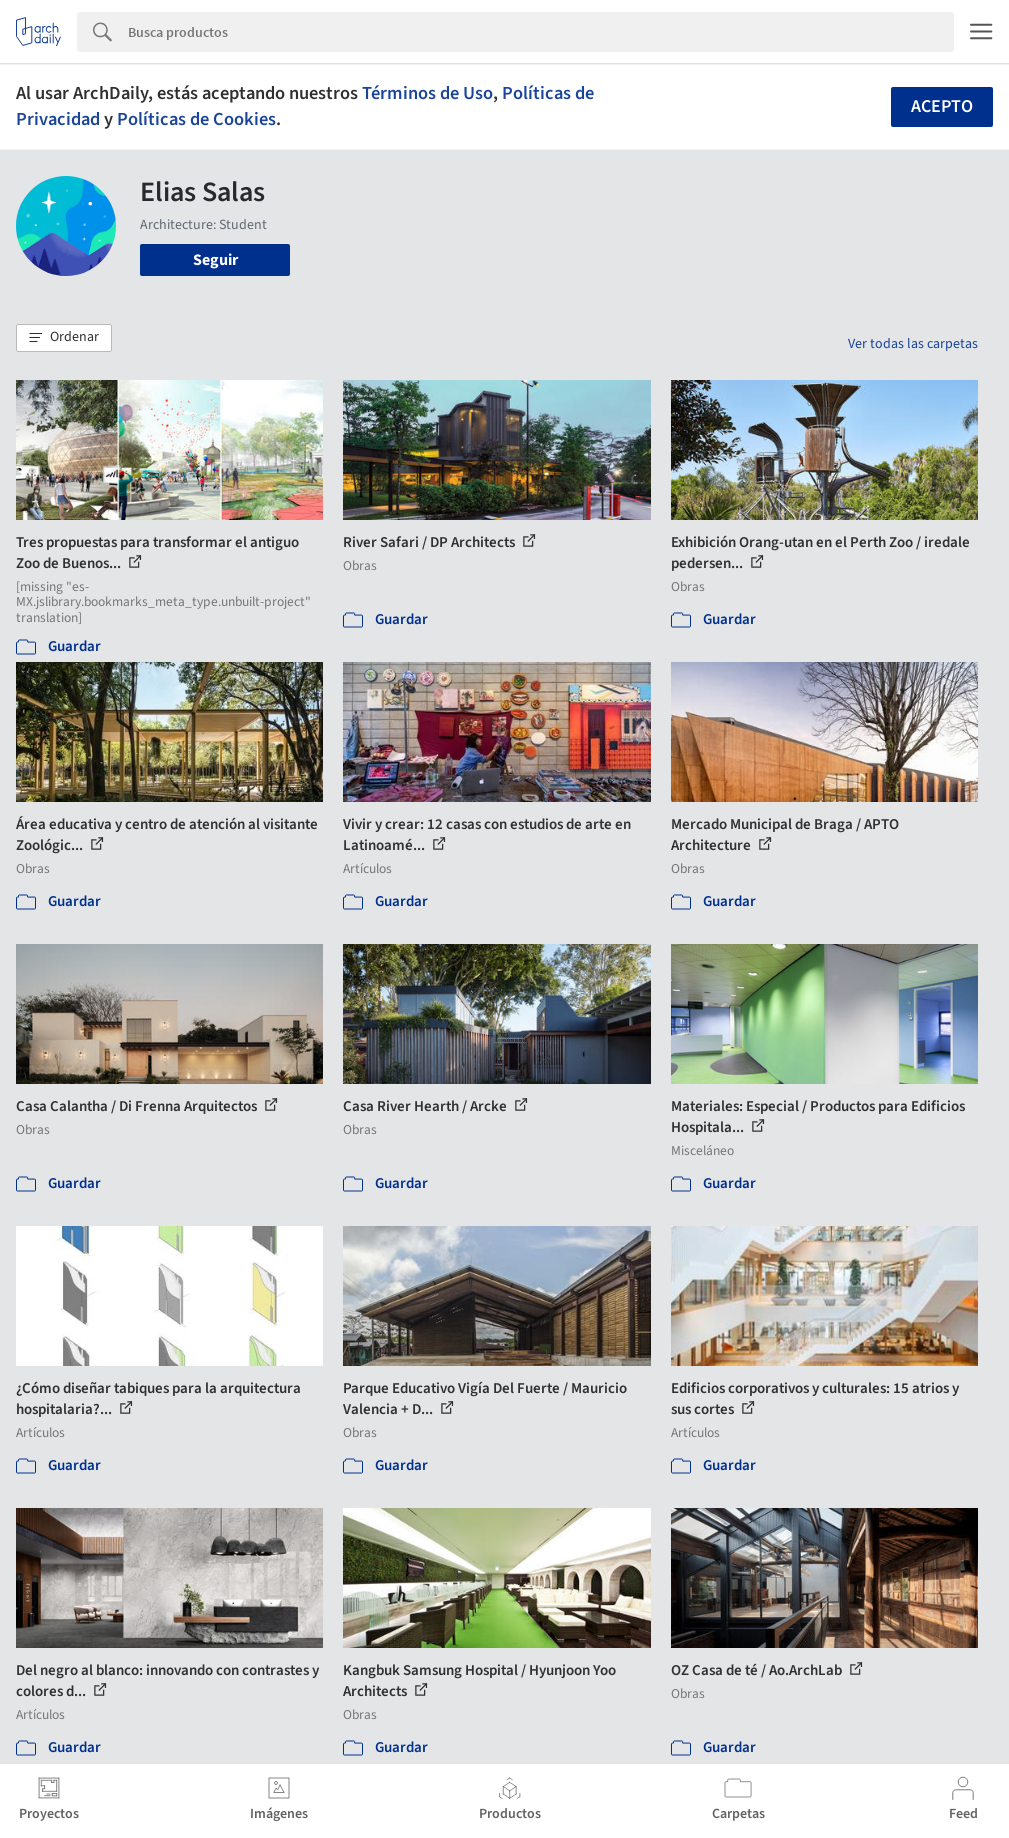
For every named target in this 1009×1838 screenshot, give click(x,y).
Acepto (942, 106)
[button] (64, 338)
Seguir (215, 260)
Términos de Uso (427, 93)
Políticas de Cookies (196, 119)
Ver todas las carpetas (913, 344)
